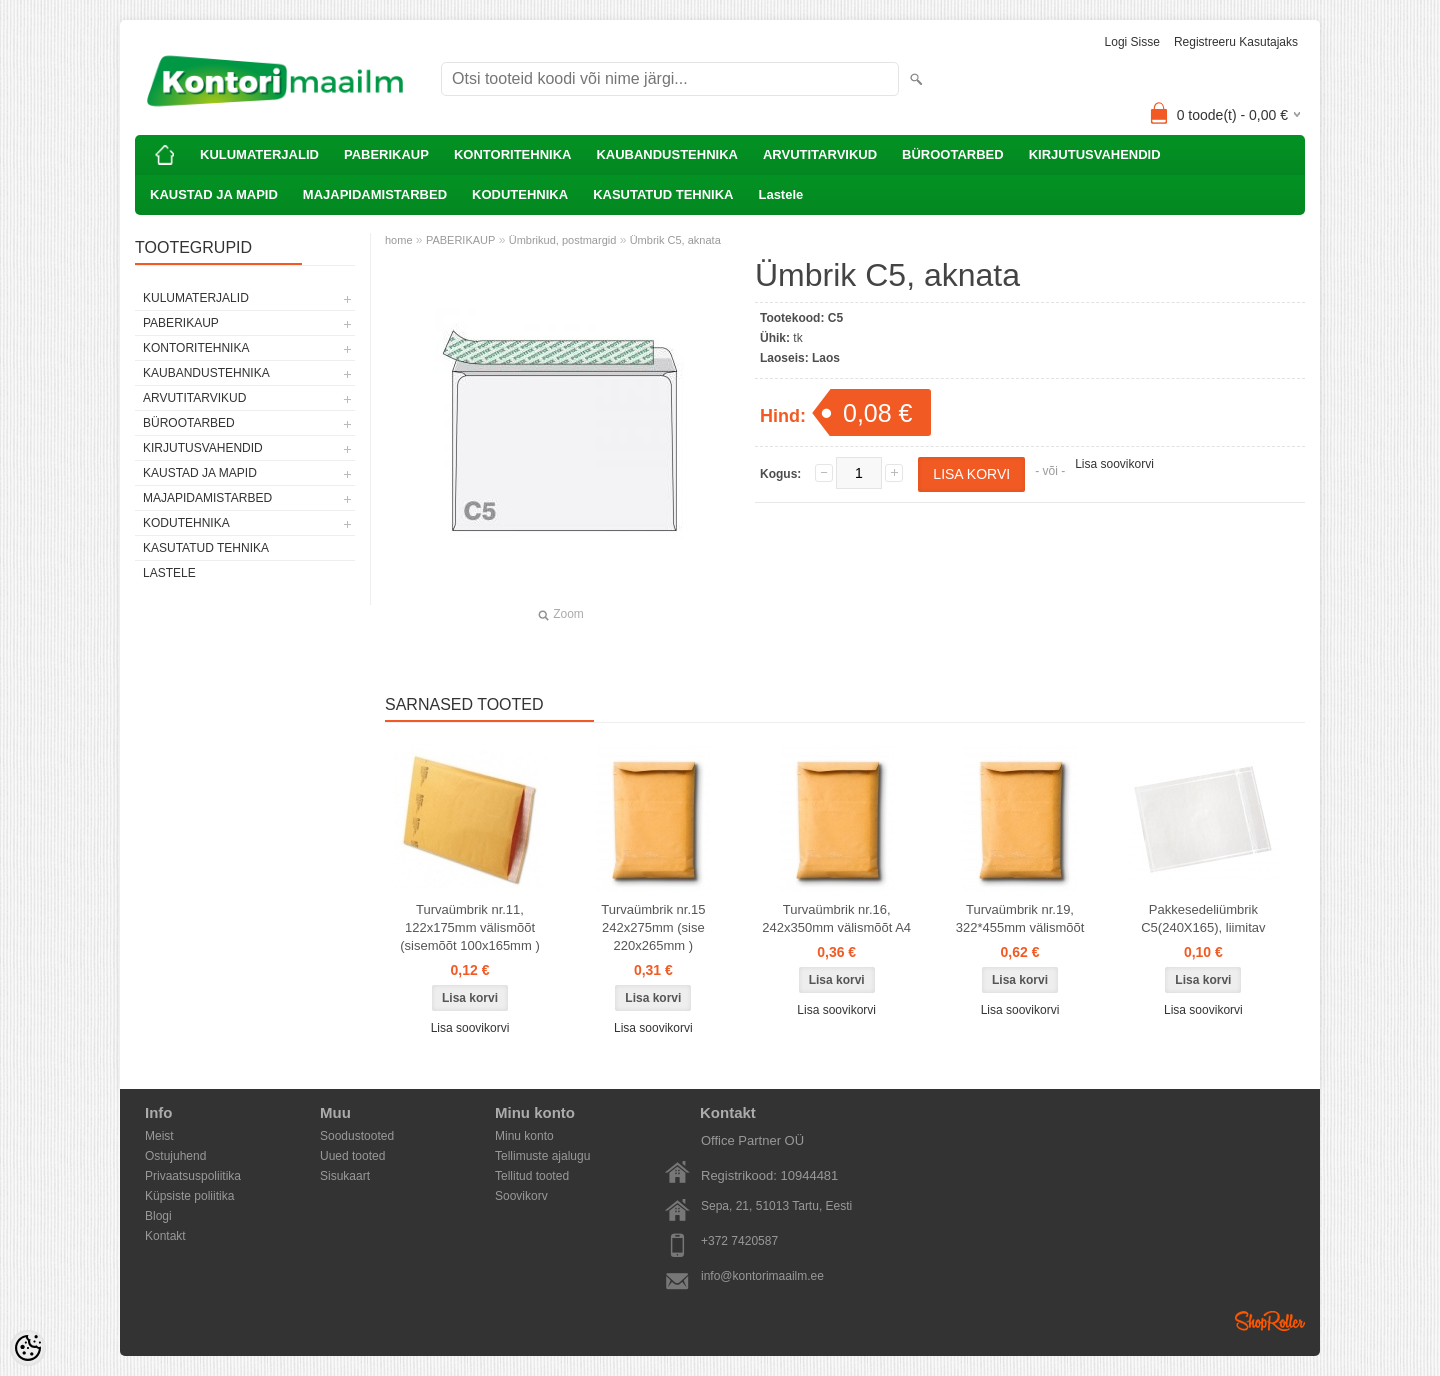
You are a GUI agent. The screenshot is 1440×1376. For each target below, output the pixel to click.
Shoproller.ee (1270, 1321)
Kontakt (165, 1236)
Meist (159, 1136)
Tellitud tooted (532, 1176)
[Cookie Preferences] (28, 1348)
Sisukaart (345, 1176)
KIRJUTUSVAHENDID (1095, 154)
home (399, 240)
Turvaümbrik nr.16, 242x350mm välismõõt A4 (836, 918)
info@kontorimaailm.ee (762, 1276)
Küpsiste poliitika (189, 1196)
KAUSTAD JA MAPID (214, 194)
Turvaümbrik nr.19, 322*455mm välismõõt (1020, 918)
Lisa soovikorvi (1114, 464)
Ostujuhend (175, 1156)
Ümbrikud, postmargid (563, 240)
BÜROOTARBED (953, 154)
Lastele (780, 194)
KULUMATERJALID (259, 154)
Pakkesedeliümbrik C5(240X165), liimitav (1203, 918)
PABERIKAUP (386, 154)
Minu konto (524, 1136)
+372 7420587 (739, 1241)
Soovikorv (521, 1196)
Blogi (158, 1216)
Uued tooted (352, 1156)
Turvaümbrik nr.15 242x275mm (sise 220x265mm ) (653, 927)
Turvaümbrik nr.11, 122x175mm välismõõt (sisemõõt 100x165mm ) (469, 927)
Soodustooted (357, 1136)
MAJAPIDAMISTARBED (375, 194)
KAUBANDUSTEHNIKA (667, 154)
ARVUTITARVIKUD (820, 154)
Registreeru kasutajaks (1236, 42)
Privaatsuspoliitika (193, 1176)
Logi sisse (1132, 42)
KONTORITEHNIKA (512, 154)
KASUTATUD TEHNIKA (663, 194)
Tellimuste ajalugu (542, 1156)
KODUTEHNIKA (520, 194)
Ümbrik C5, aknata (675, 240)
